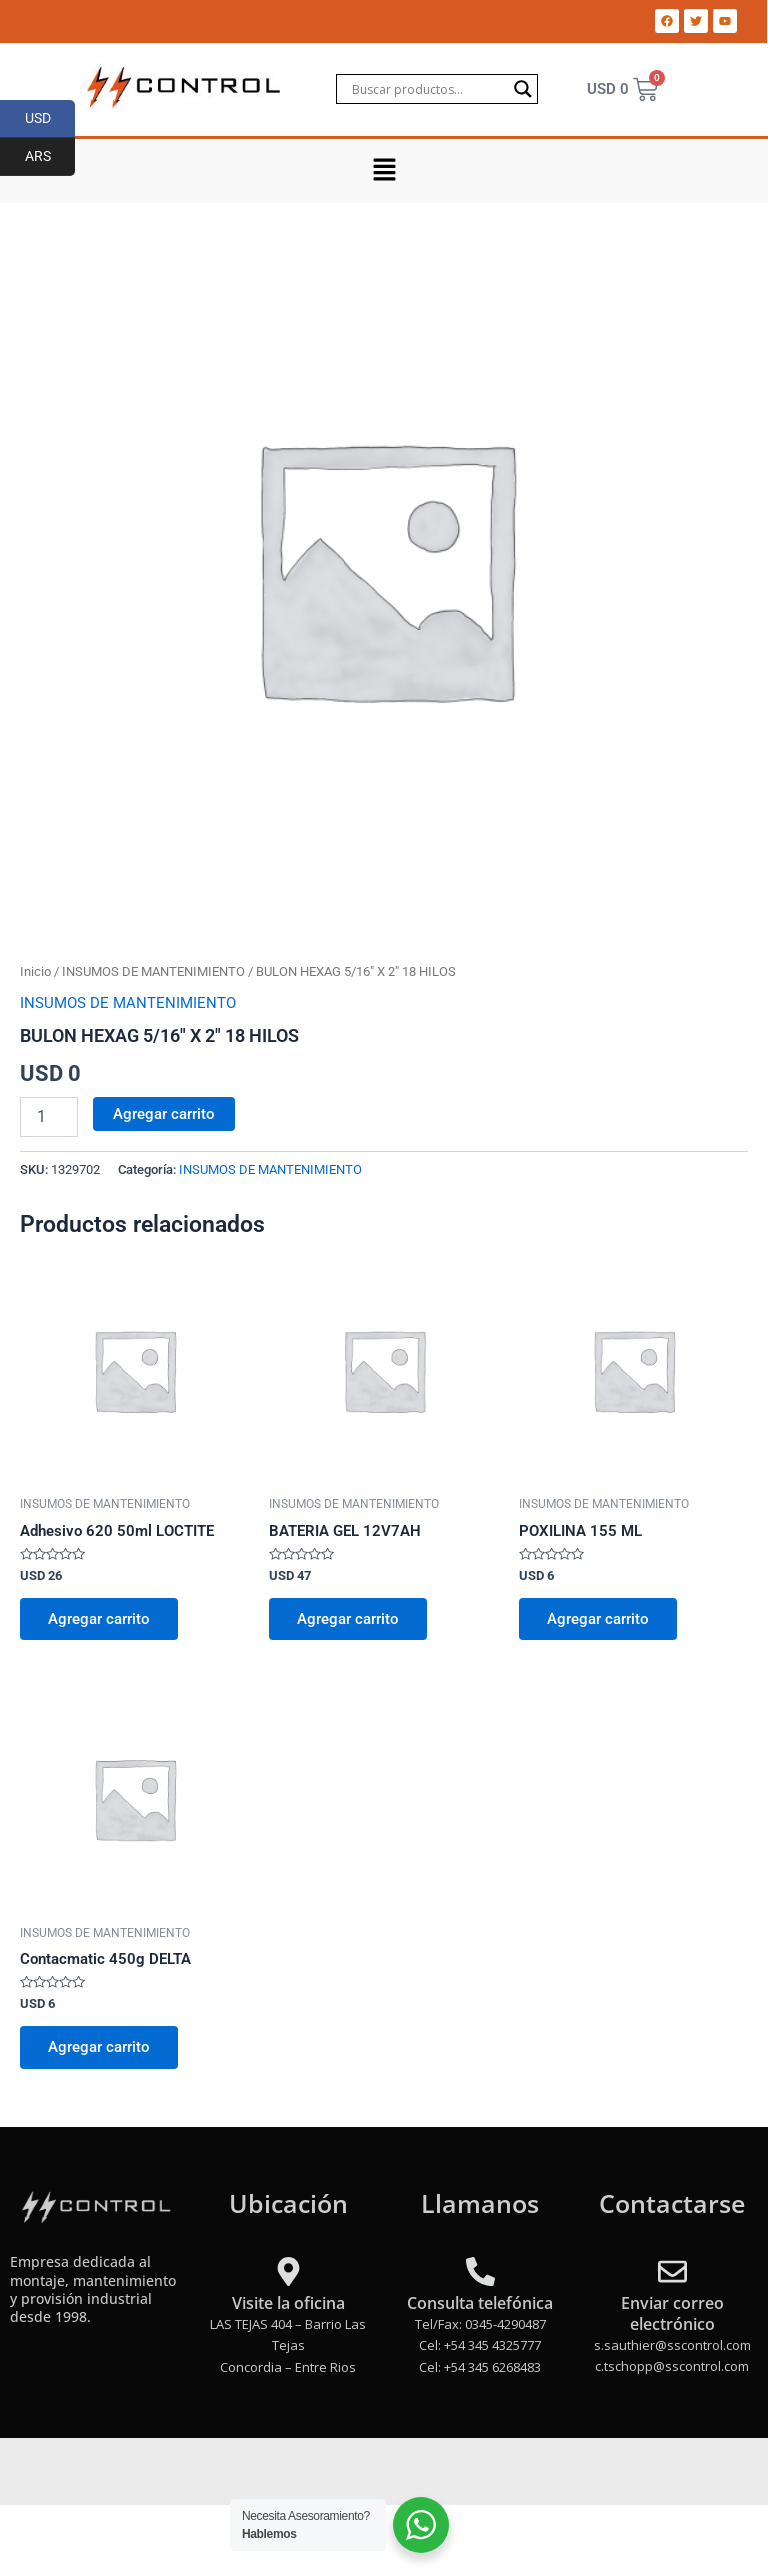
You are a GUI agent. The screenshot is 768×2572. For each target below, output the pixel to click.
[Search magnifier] (523, 89)
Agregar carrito (164, 1114)
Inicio (35, 971)
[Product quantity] (49, 1117)
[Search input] (428, 89)
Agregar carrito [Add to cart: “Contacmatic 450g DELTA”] (99, 2047)
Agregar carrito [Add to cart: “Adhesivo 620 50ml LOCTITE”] (99, 1619)
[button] (384, 171)
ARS (50, 157)
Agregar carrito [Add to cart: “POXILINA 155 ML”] (598, 1619)
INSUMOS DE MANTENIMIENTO (153, 971)
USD (50, 119)
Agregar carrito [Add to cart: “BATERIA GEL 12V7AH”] (348, 1619)
